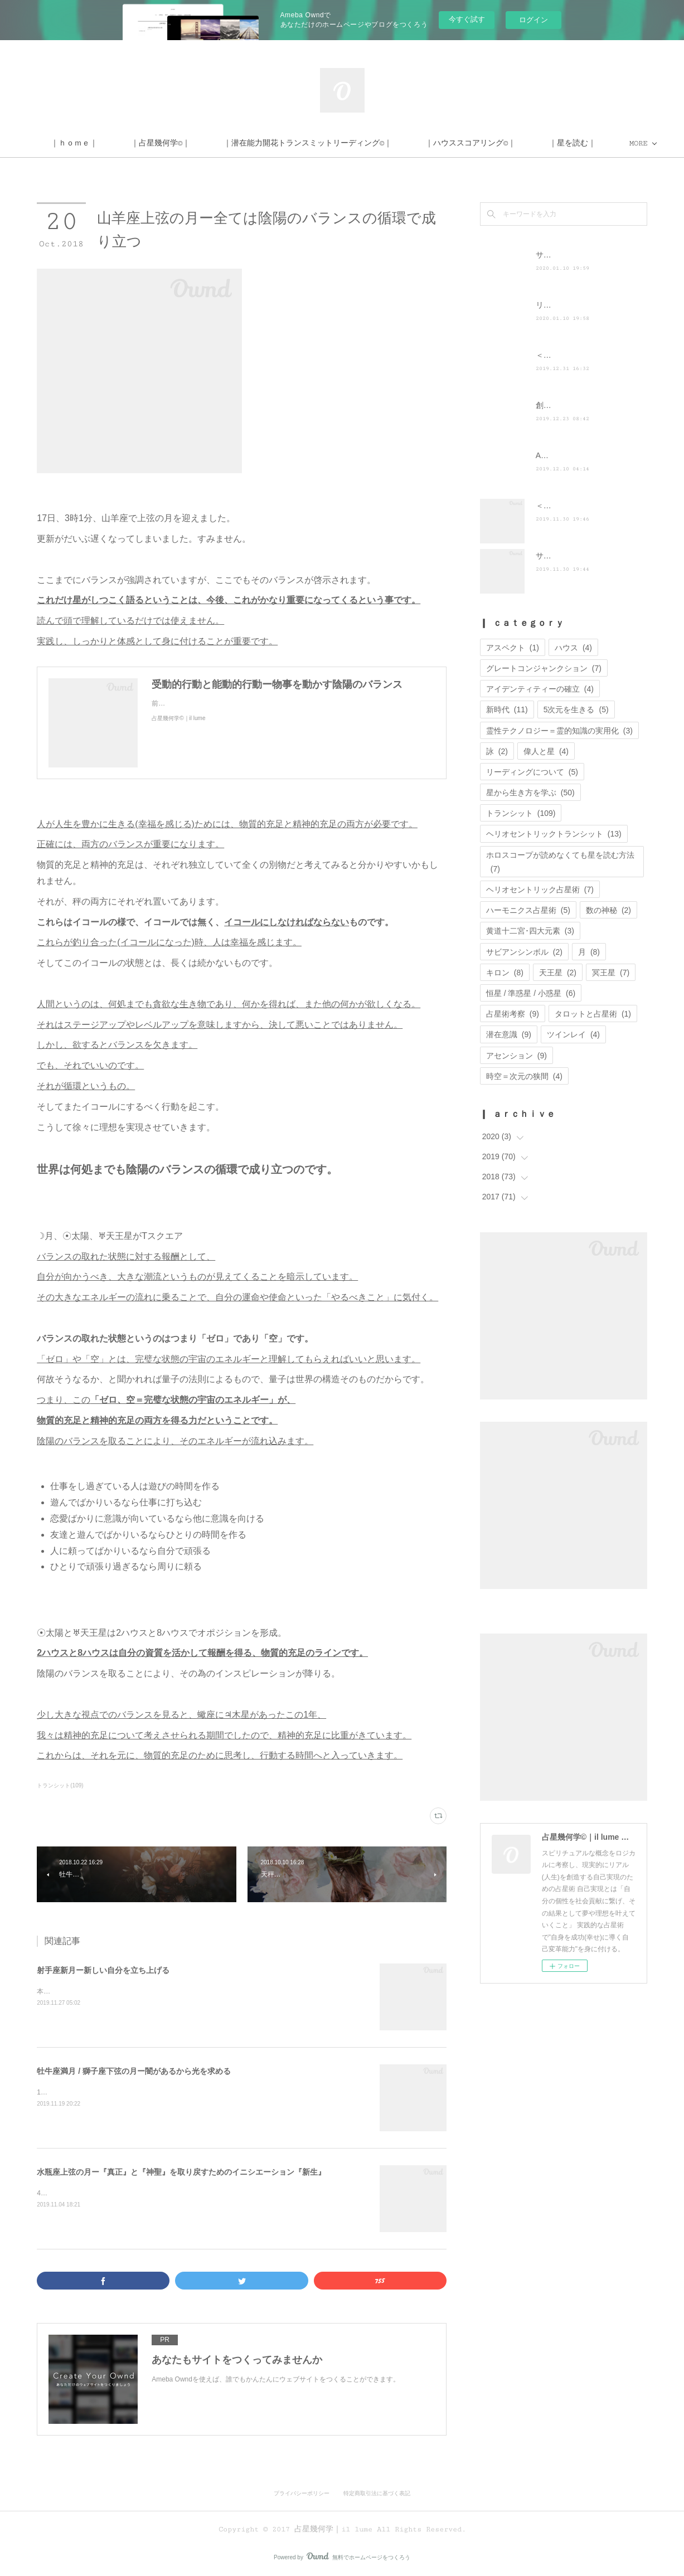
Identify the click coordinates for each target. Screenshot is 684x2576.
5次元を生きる (576, 709)
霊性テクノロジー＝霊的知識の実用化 (559, 730)
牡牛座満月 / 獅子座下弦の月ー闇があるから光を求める (134, 2071)
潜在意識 (508, 1034)
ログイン (533, 20)
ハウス (573, 647)
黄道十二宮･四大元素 (530, 930)
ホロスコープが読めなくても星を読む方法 (560, 861)
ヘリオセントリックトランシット (554, 833)
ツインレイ (573, 1034)
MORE (525, 143)
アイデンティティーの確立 (540, 688)
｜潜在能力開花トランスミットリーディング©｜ (398, 143)
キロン (504, 972)
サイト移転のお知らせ (575, 254)
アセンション (516, 1055)
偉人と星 (546, 751)
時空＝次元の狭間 (524, 1076)
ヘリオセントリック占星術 (540, 889)
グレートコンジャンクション (543, 668)
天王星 (557, 972)
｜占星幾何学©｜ (251, 143)
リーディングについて (532, 771)
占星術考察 (512, 1013)
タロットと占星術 (593, 1013)
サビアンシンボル (524, 951)
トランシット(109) (60, 1785)
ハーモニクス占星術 (528, 910)
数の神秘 (608, 910)
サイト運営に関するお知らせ (586, 555)
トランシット (521, 813)
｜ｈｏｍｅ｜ (165, 143)
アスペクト (512, 647)
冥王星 (610, 972)
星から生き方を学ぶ (530, 792)
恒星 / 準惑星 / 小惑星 (530, 993)
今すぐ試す (467, 19)
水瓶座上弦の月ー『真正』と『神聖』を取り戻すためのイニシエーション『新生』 (181, 2171)
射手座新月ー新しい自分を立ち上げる (103, 1970)
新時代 (507, 709)
